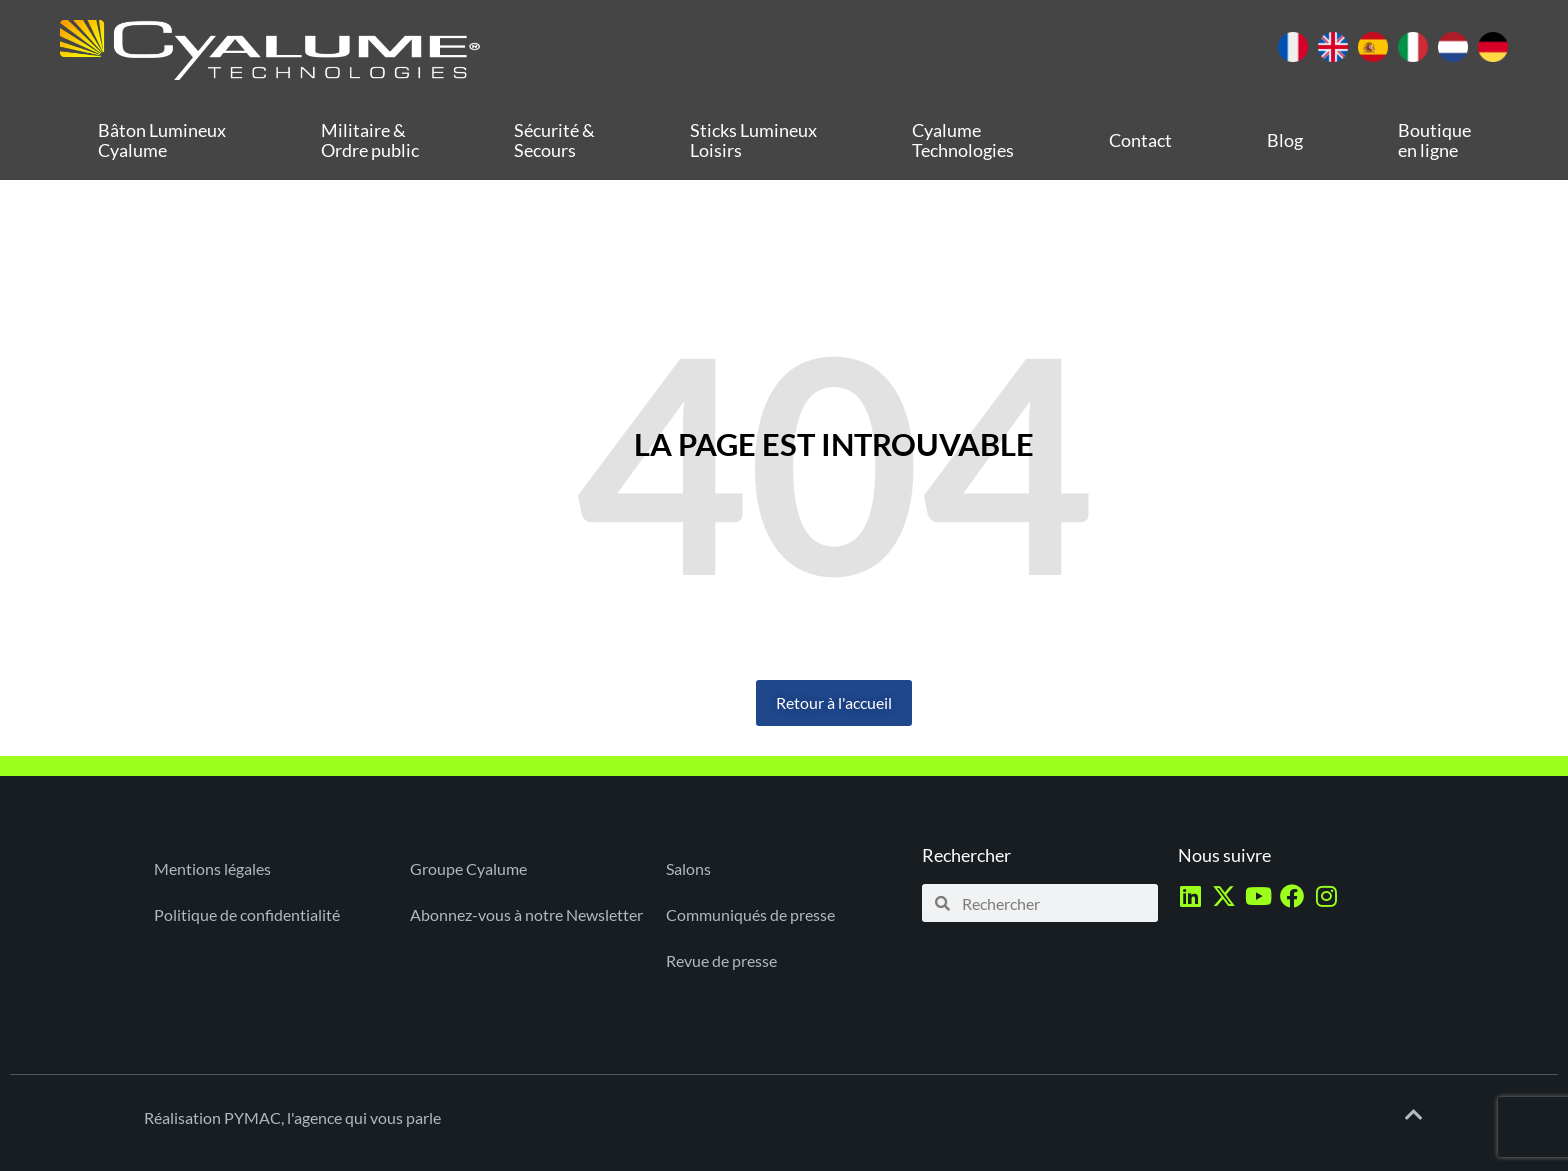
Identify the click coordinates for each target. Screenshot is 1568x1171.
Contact (1140, 140)
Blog (1285, 140)
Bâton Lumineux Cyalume (162, 140)
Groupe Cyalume (468, 868)
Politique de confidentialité (247, 914)
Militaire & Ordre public (370, 140)
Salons (688, 868)
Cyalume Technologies (963, 140)
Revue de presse (721, 960)
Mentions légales (212, 868)
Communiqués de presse (750, 914)
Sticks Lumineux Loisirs (753, 140)
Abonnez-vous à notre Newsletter (526, 914)
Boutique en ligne (1434, 140)
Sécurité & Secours (554, 140)
